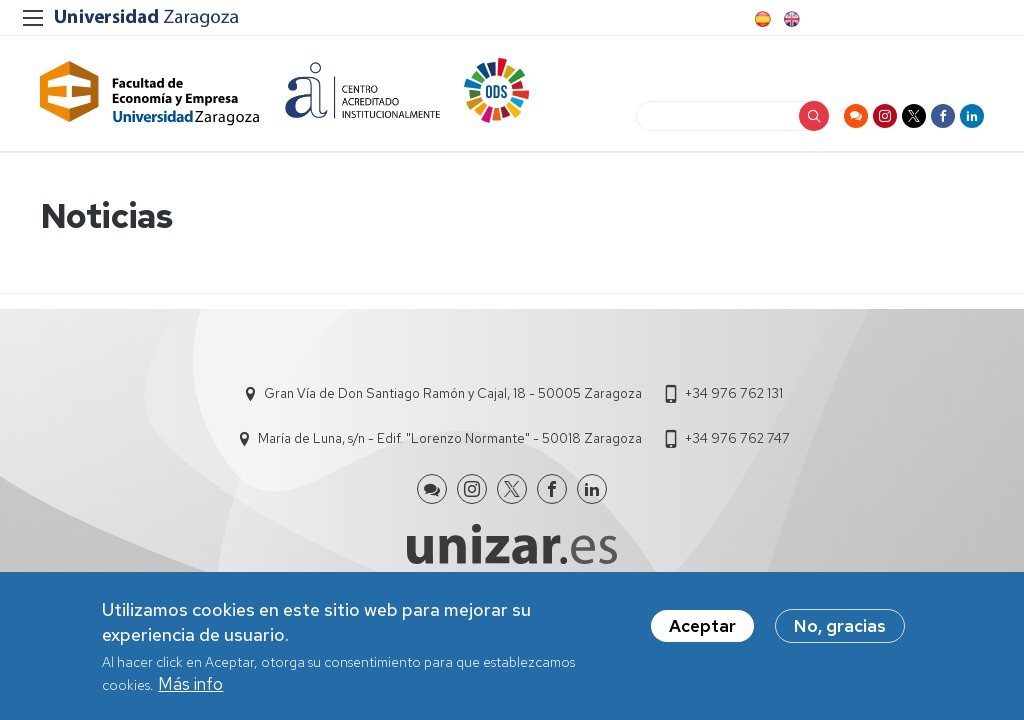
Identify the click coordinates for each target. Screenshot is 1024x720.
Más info (190, 686)
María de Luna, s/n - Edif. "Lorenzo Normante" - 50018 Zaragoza (450, 438)
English (790, 19)
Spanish (761, 19)
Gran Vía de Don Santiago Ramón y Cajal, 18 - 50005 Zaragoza (453, 393)
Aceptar (702, 628)
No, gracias (840, 628)
